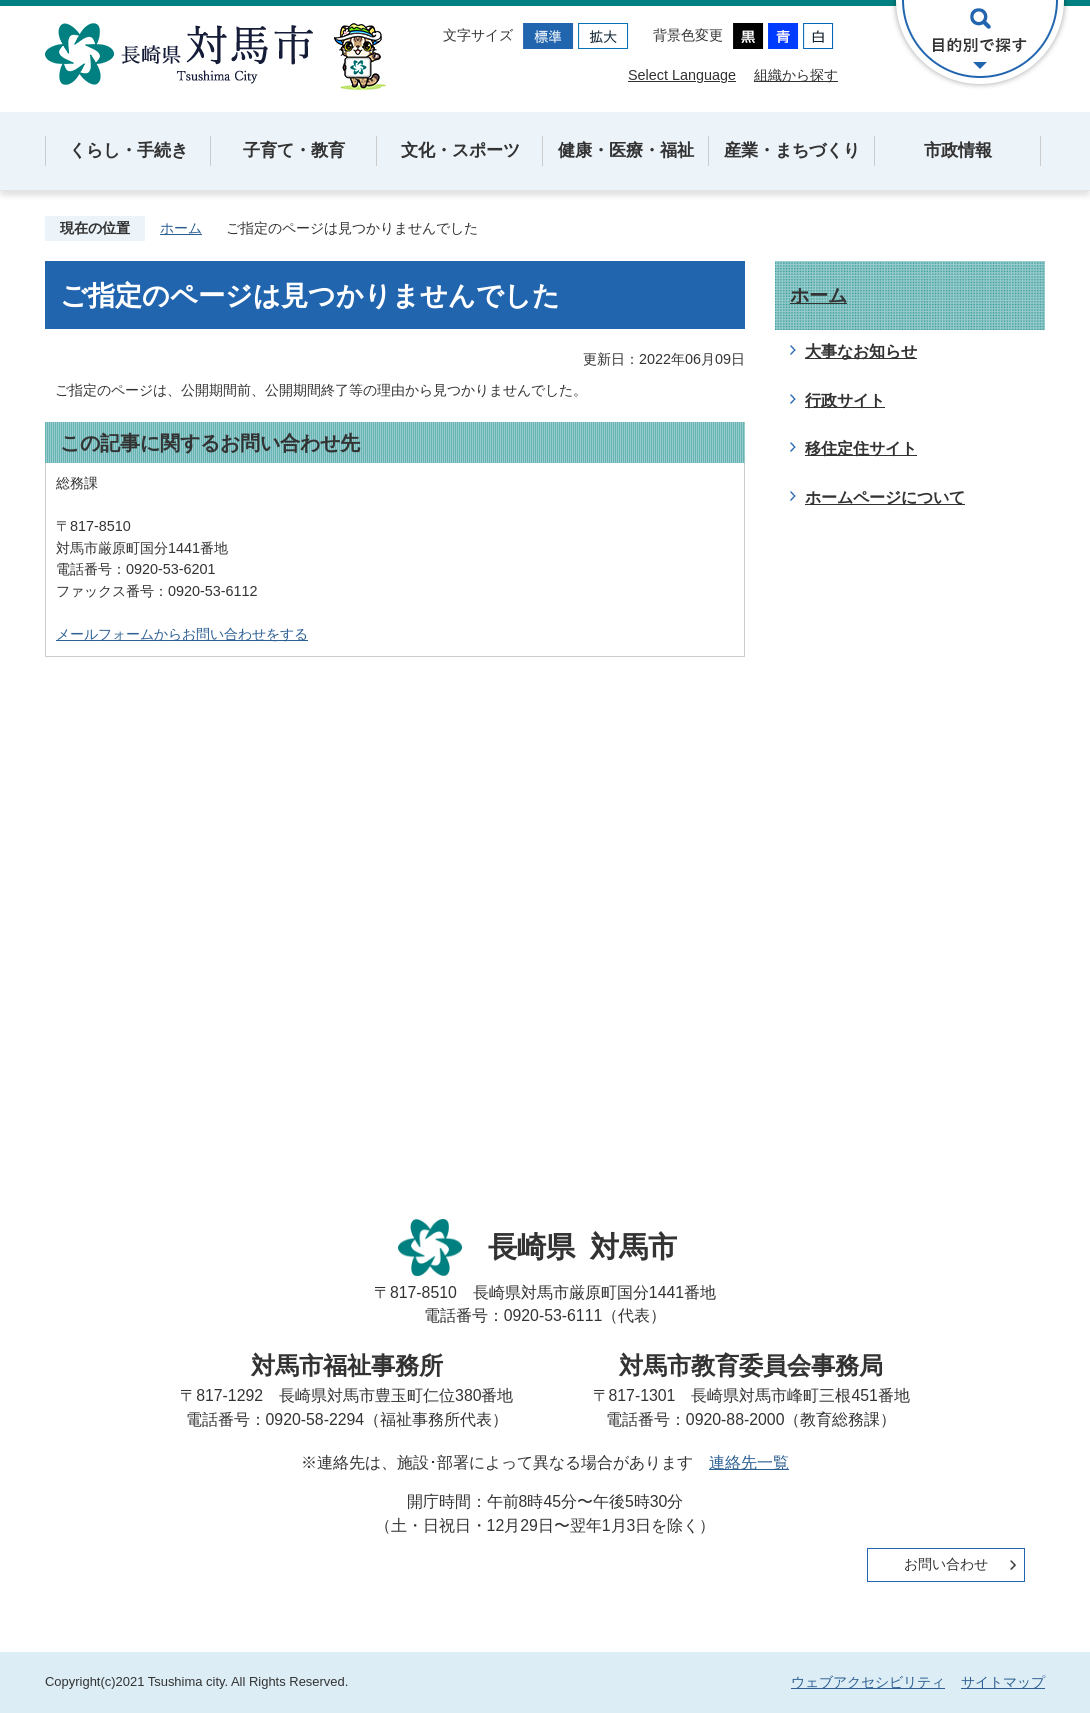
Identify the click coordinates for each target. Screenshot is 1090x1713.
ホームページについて (885, 497)
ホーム (181, 228)
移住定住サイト (861, 448)
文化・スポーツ (460, 150)
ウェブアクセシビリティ (868, 1682)
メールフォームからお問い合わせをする (182, 634)
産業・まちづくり (792, 150)
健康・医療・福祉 (626, 150)
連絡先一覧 (749, 1462)
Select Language (682, 75)
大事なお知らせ (861, 351)
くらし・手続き (128, 150)
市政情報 (958, 150)
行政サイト (845, 400)
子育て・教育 (294, 150)
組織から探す (796, 75)
